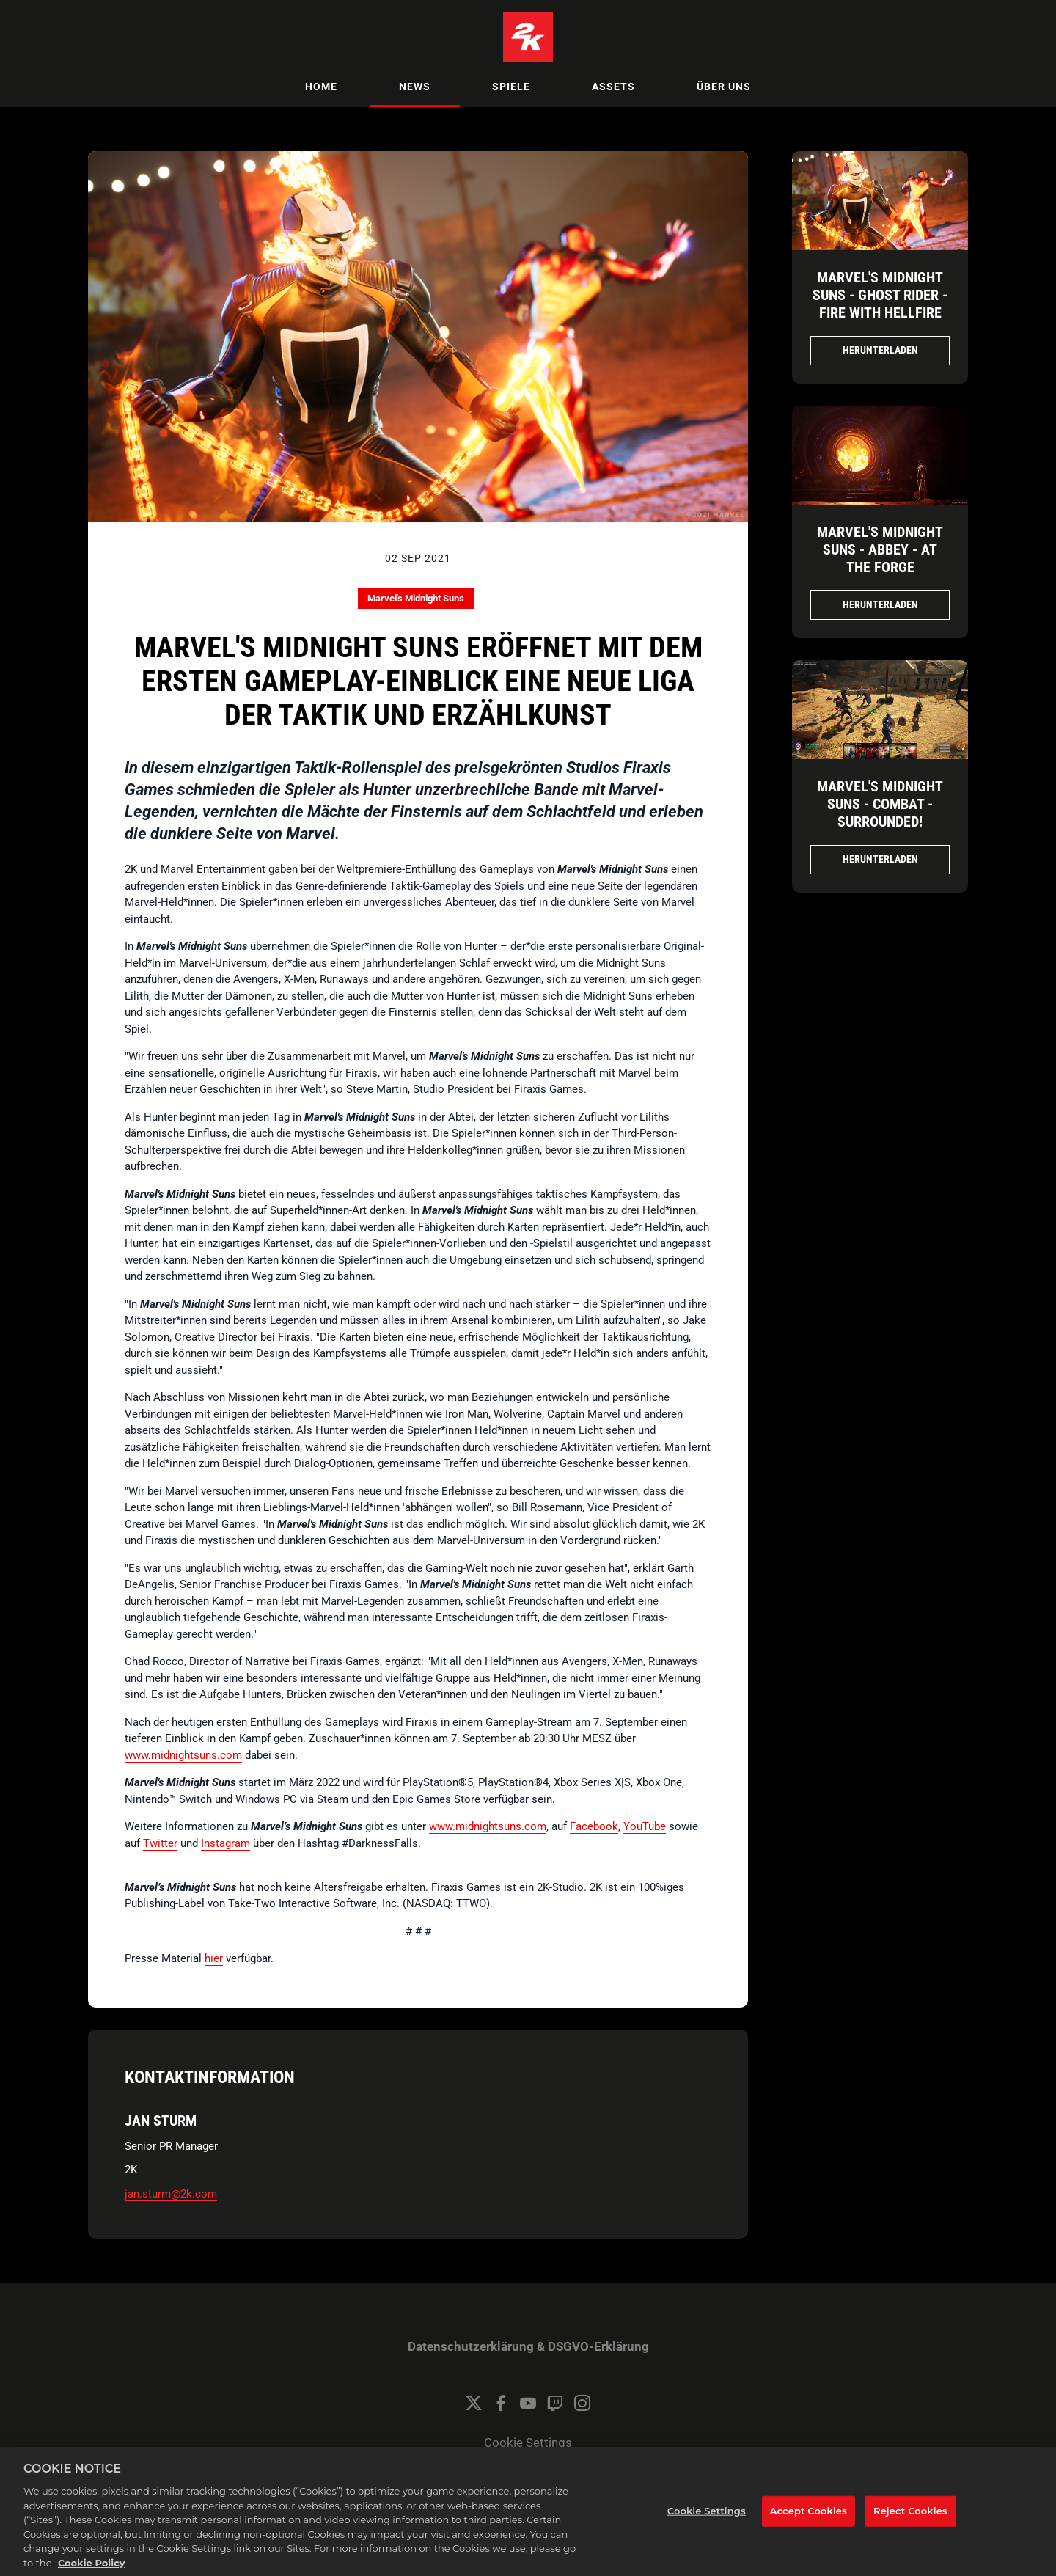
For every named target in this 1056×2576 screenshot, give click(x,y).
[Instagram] (582, 2403)
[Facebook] (501, 2403)
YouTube (644, 1826)
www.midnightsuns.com (183, 1755)
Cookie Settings (528, 2443)
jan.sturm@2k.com (171, 2193)
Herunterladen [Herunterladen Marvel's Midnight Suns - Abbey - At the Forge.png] (880, 604)
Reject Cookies (910, 2526)
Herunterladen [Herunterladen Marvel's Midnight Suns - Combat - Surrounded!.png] (880, 859)
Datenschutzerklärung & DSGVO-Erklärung (528, 2347)
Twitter (160, 1843)
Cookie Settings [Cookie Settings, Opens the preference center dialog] (706, 2526)
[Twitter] (474, 2403)
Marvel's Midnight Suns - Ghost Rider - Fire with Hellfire (880, 294)
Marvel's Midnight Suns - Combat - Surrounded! (880, 803)
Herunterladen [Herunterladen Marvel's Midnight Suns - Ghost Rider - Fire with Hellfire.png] (880, 350)
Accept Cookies (808, 2526)
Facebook (594, 1826)
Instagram (225, 1843)
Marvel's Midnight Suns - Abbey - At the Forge (880, 549)
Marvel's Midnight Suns (415, 598)
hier (214, 1958)
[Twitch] (555, 2403)
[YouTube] (528, 2403)
